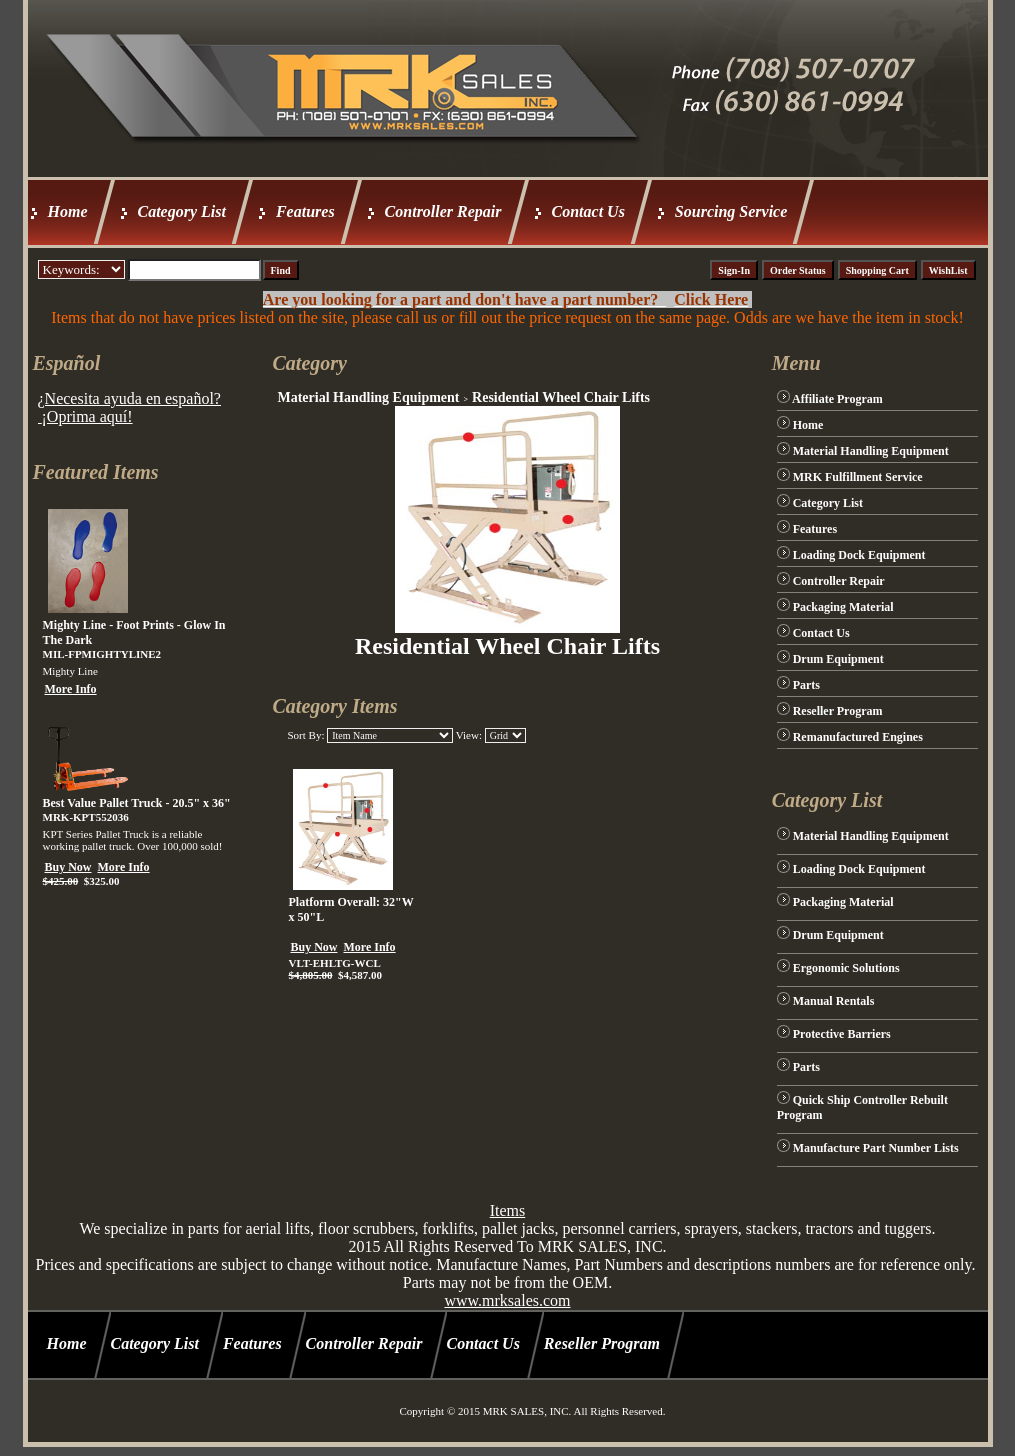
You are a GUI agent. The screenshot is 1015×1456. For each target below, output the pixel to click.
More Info (71, 689)
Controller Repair (443, 211)
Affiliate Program (837, 399)
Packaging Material (843, 607)
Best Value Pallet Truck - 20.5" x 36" (137, 803)
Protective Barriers (842, 1034)
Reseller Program (838, 711)
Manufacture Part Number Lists (876, 1148)
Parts (806, 685)
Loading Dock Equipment (859, 555)
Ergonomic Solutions (846, 968)
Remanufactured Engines (858, 737)
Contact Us (588, 211)
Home (68, 211)
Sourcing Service (731, 211)
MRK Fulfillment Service (858, 477)
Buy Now (68, 867)
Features (305, 211)
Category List (182, 211)
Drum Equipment (838, 659)
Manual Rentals (834, 1001)
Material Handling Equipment (368, 397)
